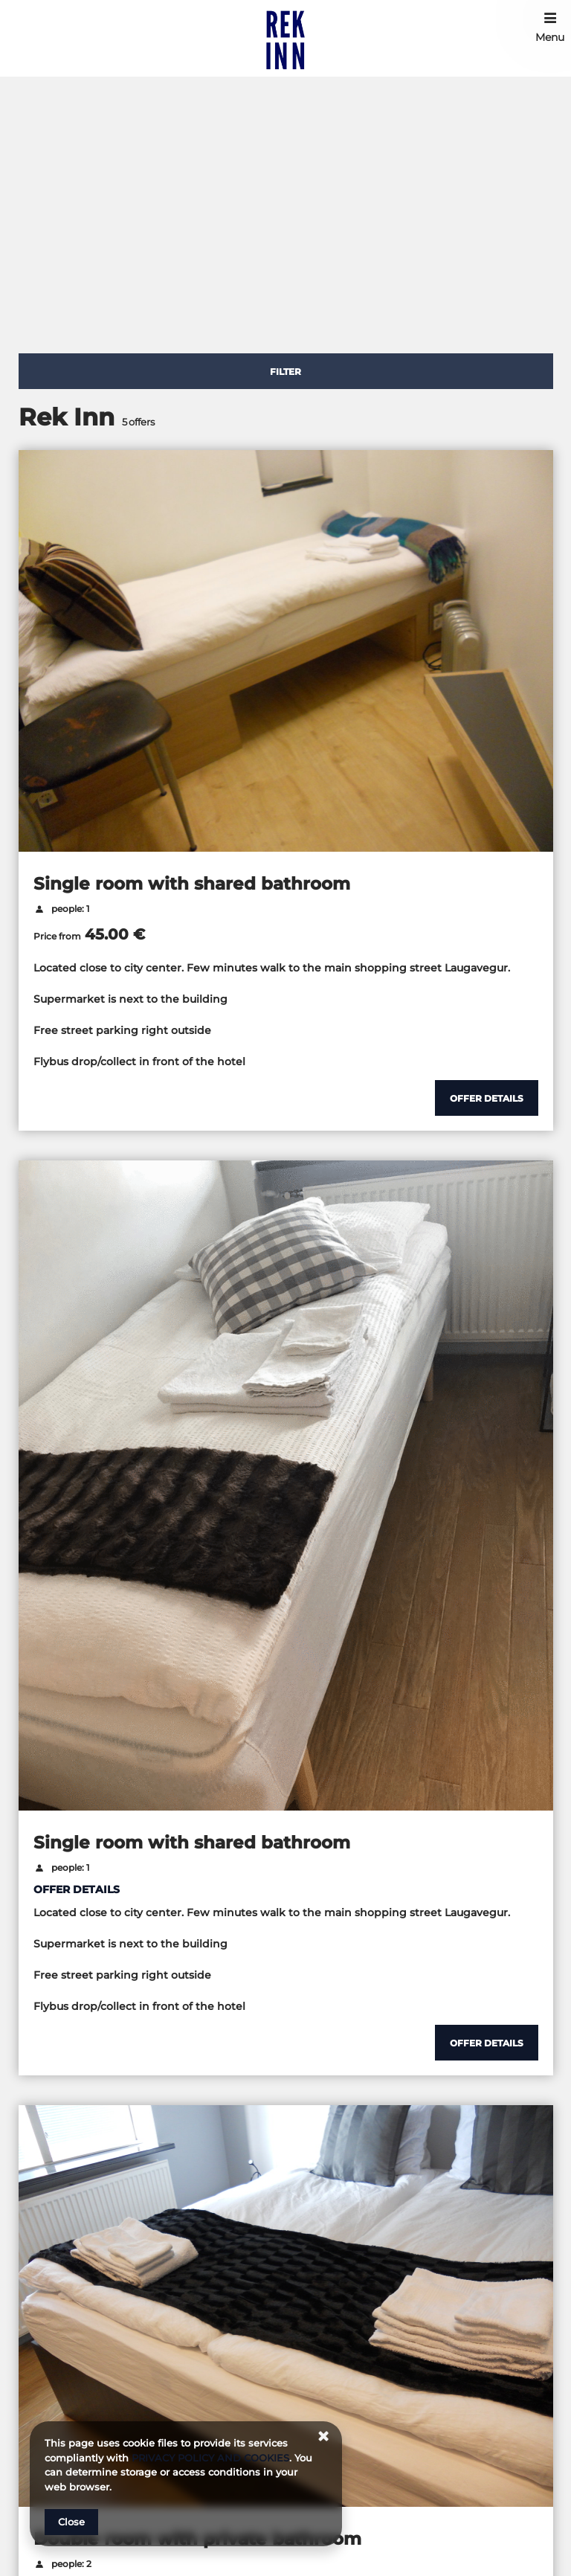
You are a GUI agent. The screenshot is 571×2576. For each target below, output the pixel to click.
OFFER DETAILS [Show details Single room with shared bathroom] (76, 1889)
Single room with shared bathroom (191, 883)
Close (71, 2522)
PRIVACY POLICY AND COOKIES (210, 2458)
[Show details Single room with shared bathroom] (486, 1098)
